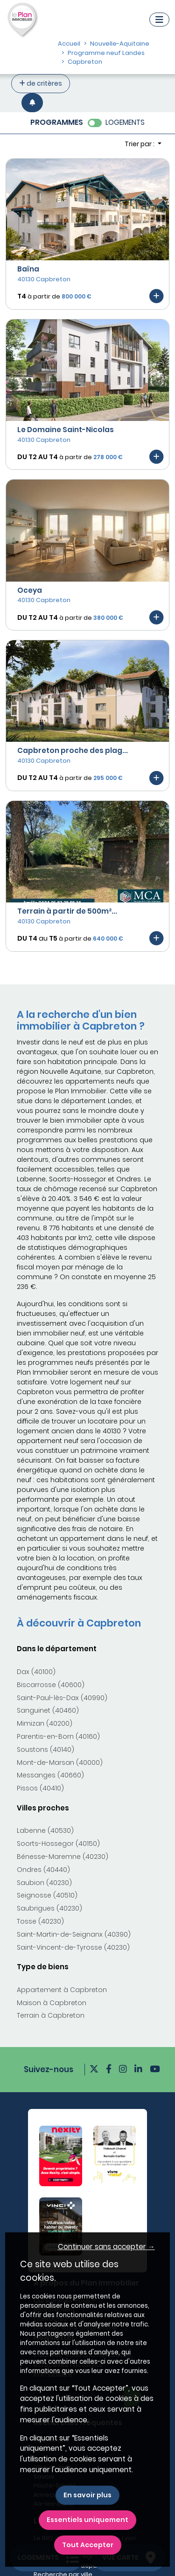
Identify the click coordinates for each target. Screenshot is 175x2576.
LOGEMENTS (125, 122)
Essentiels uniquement (87, 2519)
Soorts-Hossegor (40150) (58, 1843)
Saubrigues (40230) (49, 1908)
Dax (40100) (36, 1671)
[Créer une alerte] (32, 102)
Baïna (28, 269)
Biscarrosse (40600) (50, 1684)
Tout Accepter (87, 2544)
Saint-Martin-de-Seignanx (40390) (74, 1934)
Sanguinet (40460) (48, 1710)
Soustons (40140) (45, 1749)
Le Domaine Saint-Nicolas (65, 429)
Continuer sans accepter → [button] (106, 2246)
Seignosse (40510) (47, 1895)
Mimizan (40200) (44, 1723)
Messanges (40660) (50, 1775)
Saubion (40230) (44, 1882)
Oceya (29, 590)
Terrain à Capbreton (50, 2015)
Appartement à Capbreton (62, 1989)
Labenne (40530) (45, 1830)
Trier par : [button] (140, 144)
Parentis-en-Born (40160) (58, 1736)
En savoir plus (87, 2495)
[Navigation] (159, 20)
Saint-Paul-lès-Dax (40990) (62, 1697)
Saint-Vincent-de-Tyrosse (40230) (73, 1947)
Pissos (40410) (40, 1788)
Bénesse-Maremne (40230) (62, 1856)
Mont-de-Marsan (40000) (60, 1762)
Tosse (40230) (40, 1921)
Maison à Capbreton (51, 2002)
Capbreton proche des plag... (72, 750)
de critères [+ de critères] (40, 83)
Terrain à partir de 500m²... (67, 911)
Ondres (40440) (43, 1869)
